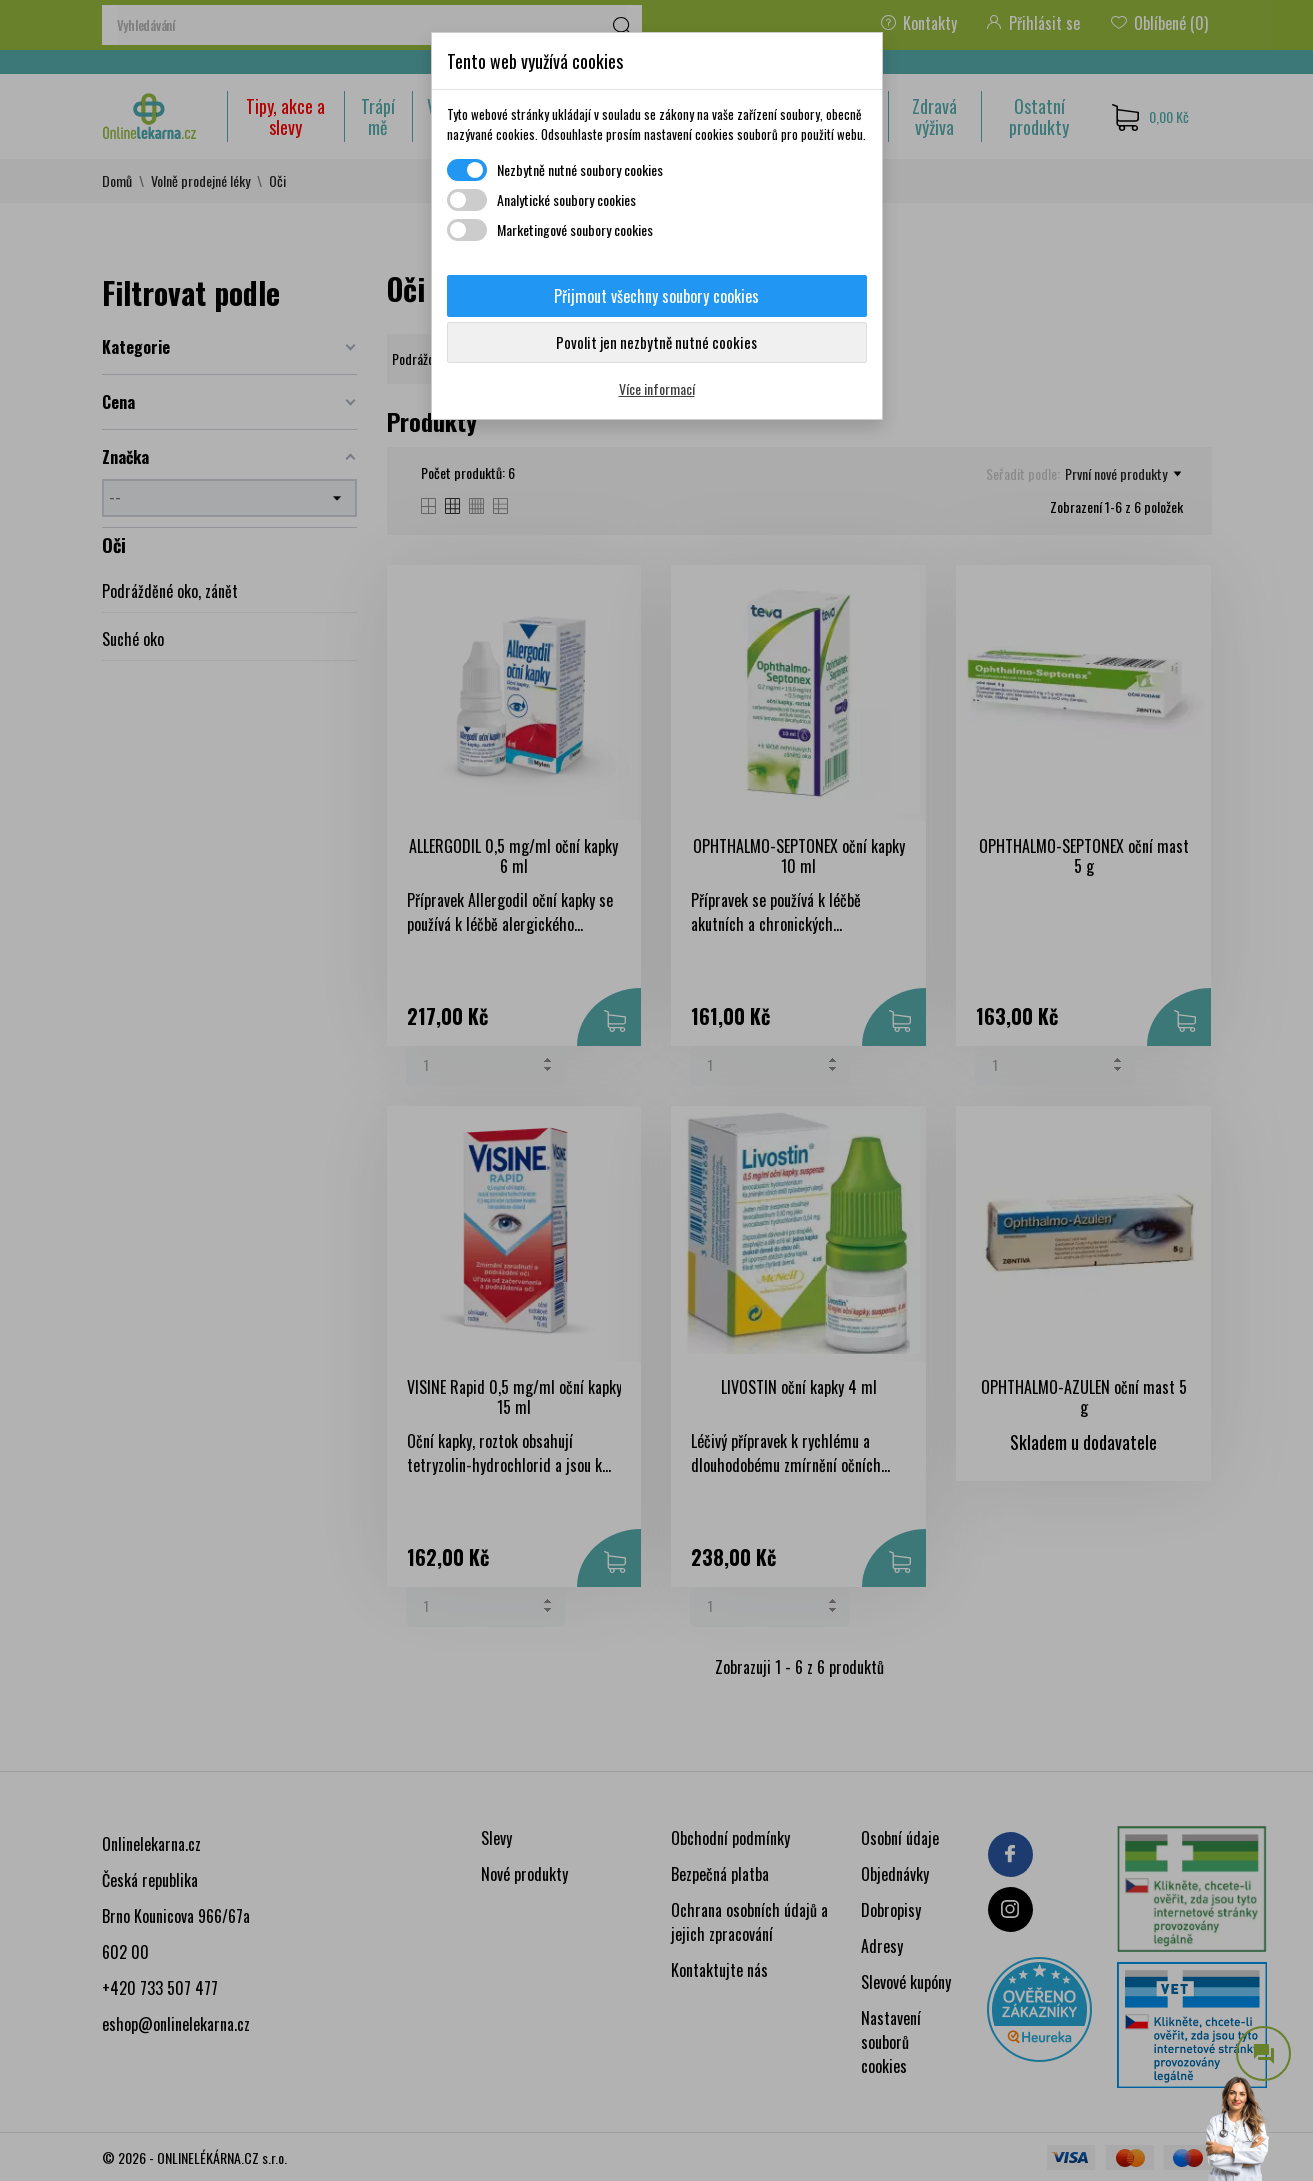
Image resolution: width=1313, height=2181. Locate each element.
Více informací (657, 388)
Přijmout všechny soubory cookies (656, 296)
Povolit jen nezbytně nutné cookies (656, 342)
